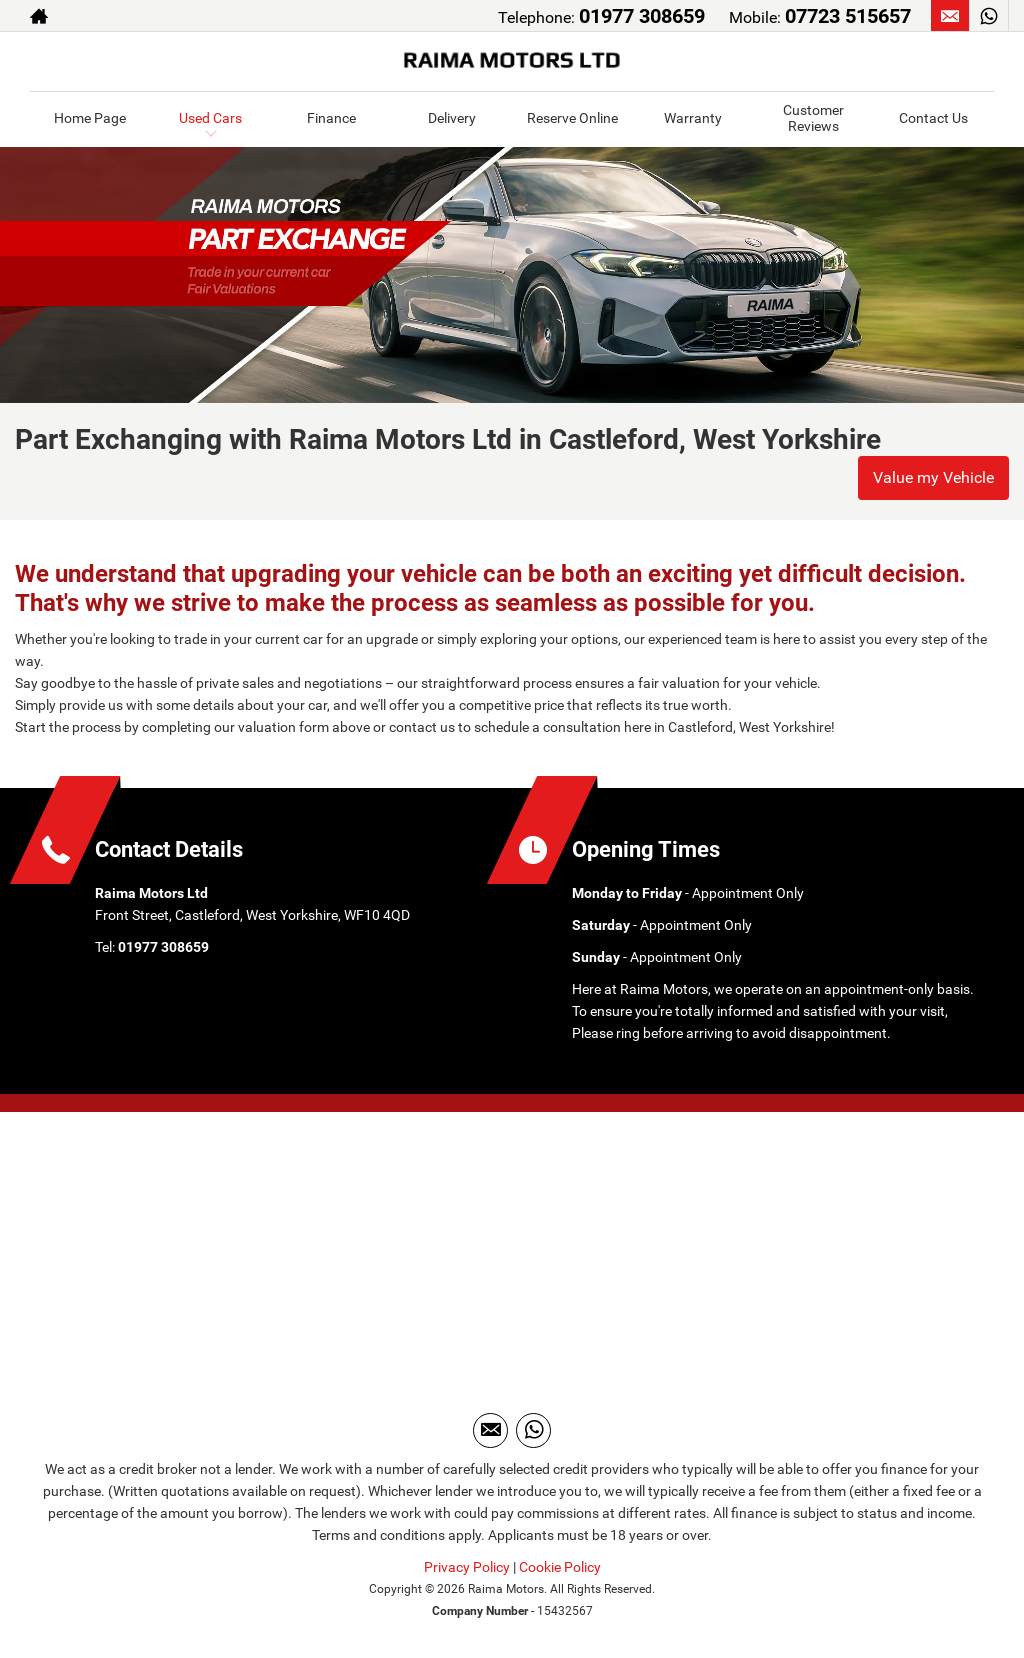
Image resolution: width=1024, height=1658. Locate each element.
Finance (331, 118)
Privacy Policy (467, 1567)
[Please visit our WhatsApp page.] (988, 16)
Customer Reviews (813, 117)
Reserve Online (572, 118)
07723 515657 (848, 16)
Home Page (90, 118)
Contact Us (933, 118)
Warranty (693, 118)
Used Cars (210, 118)
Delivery (452, 118)
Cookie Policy (560, 1567)
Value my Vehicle (933, 477)
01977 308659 (642, 16)
